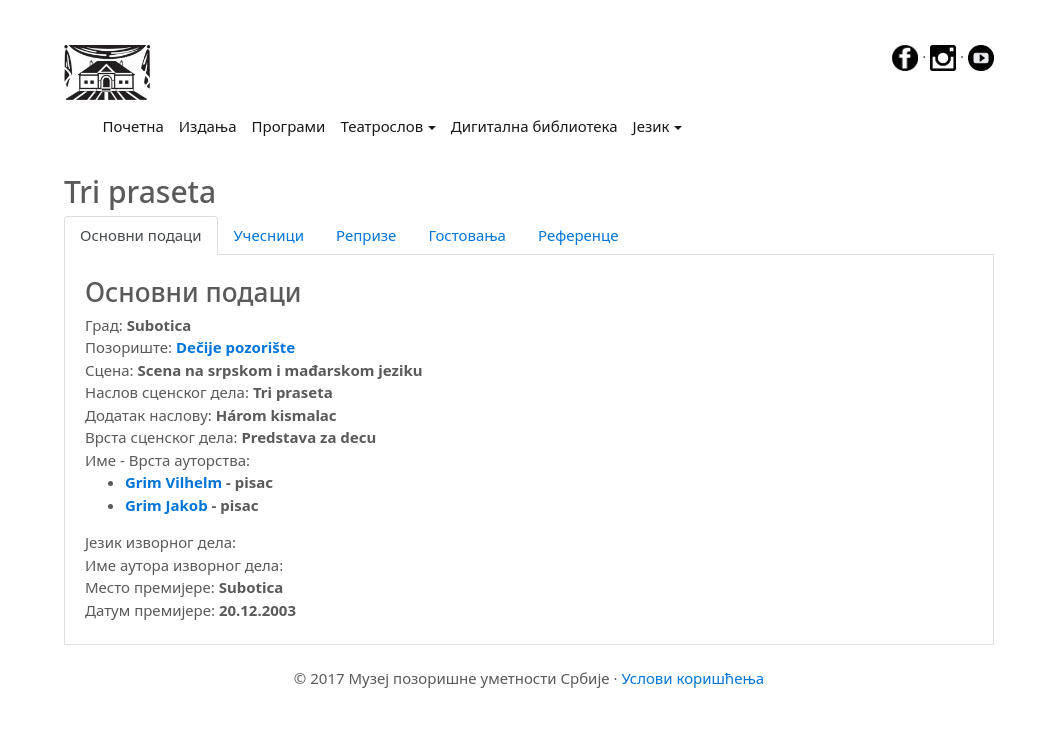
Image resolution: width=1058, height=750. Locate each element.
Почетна (137, 125)
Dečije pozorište (235, 347)
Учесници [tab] (269, 235)
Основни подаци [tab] (141, 235)
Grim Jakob (166, 505)
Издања (208, 126)
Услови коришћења (692, 678)
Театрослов (381, 126)
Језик (651, 126)
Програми (289, 126)
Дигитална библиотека (534, 126)
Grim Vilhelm (173, 482)
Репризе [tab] (366, 235)
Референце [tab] (578, 235)
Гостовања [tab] (467, 235)
